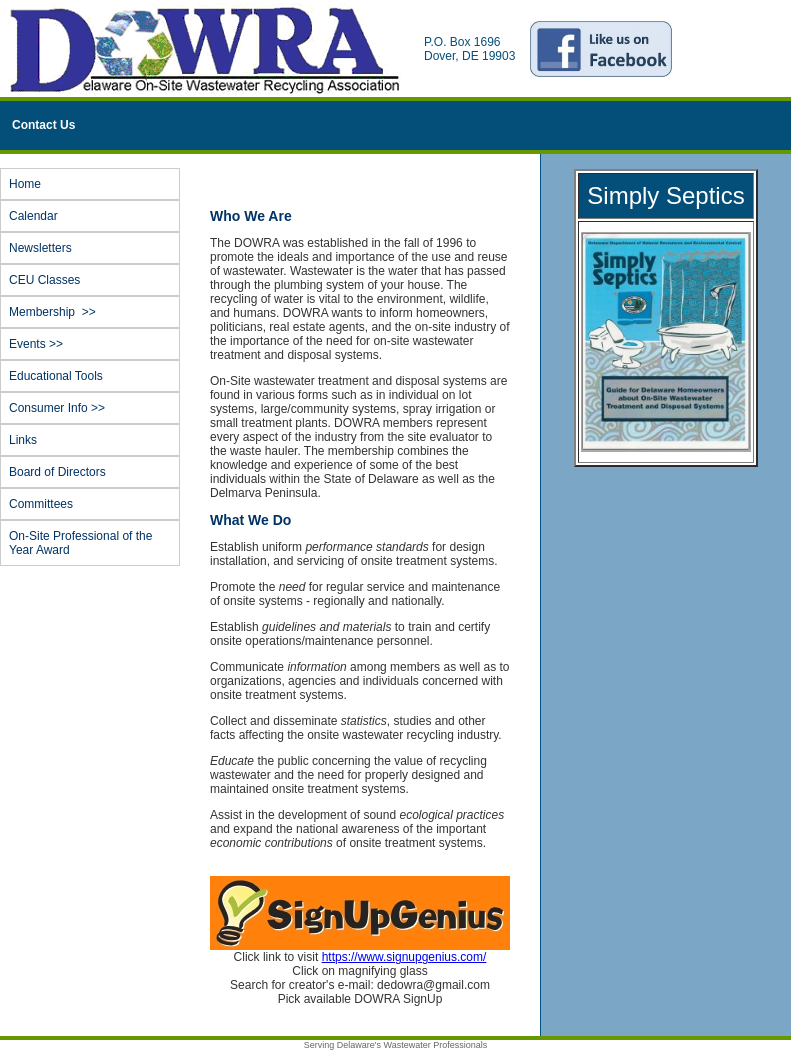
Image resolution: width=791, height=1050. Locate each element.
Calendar (33, 216)
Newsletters (40, 248)
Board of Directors (57, 472)
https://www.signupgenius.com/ (404, 957)
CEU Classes (44, 280)
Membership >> (93, 312)
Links (23, 440)
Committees (41, 504)
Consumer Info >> (93, 408)
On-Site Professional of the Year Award (80, 543)
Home (25, 184)
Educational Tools (56, 376)
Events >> (93, 344)
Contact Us (43, 125)
